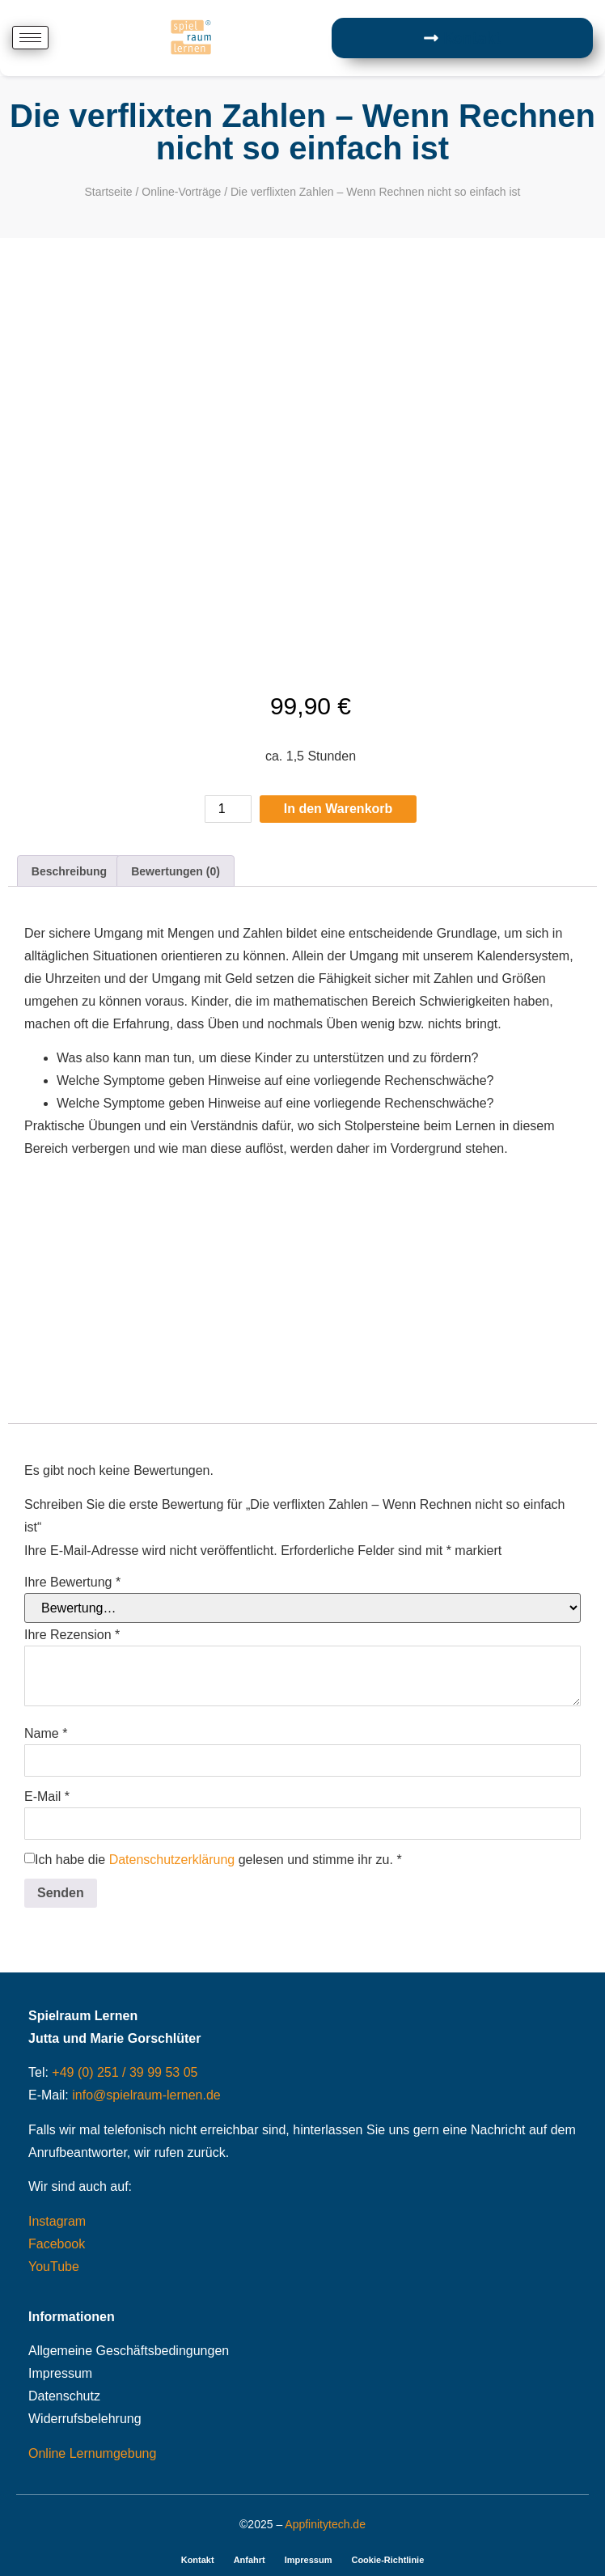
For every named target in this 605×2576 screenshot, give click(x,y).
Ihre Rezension (72, 1635)
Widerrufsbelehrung (85, 2419)
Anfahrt (249, 2560)
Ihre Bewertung (72, 1582)
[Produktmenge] (228, 809)
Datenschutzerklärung (172, 1859)
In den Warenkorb (338, 809)
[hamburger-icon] (30, 37)
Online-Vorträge (181, 191)
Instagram (57, 2221)
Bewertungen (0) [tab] (175, 871)
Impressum (60, 2373)
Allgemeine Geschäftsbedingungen (128, 2351)
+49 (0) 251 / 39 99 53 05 (124, 2072)
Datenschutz (64, 2396)
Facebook (56, 2244)
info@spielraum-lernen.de (146, 2095)
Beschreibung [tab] (69, 871)
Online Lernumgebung (92, 2453)
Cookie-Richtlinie (387, 2560)
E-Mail (47, 1796)
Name (45, 1733)
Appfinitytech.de (325, 2524)
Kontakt (197, 2560)
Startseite (108, 191)
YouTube (53, 2266)
